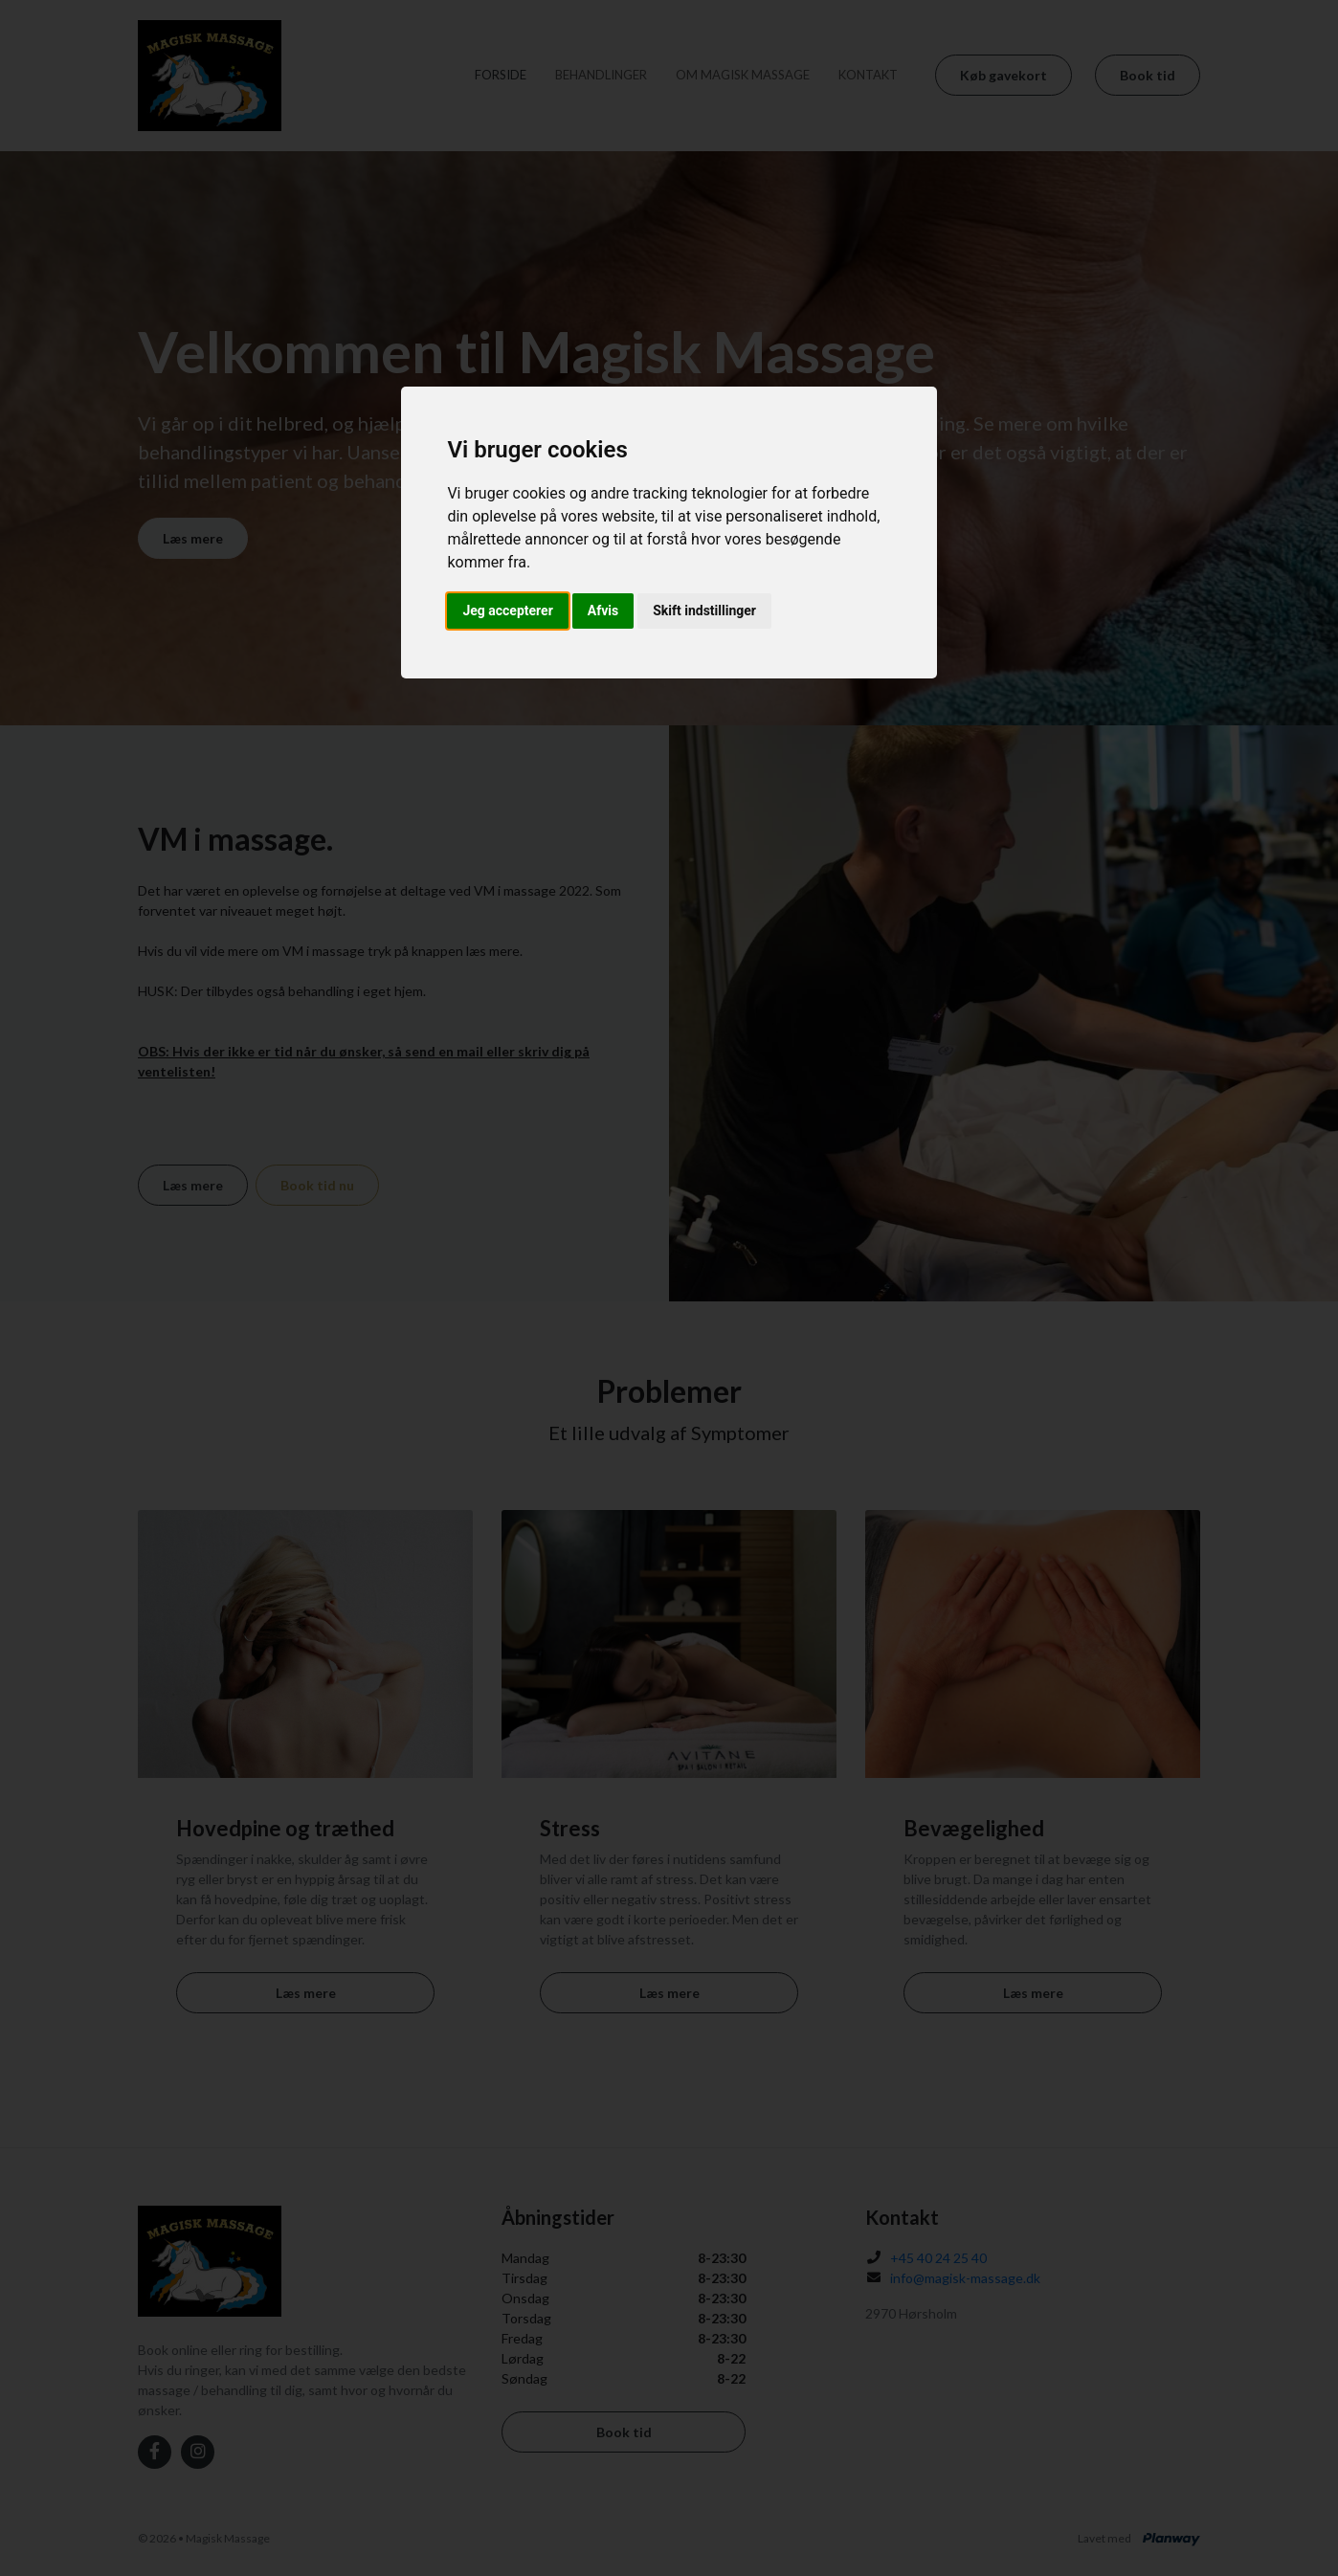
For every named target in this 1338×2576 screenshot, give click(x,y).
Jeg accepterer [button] (507, 610)
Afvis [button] (603, 610)
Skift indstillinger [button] (704, 610)
